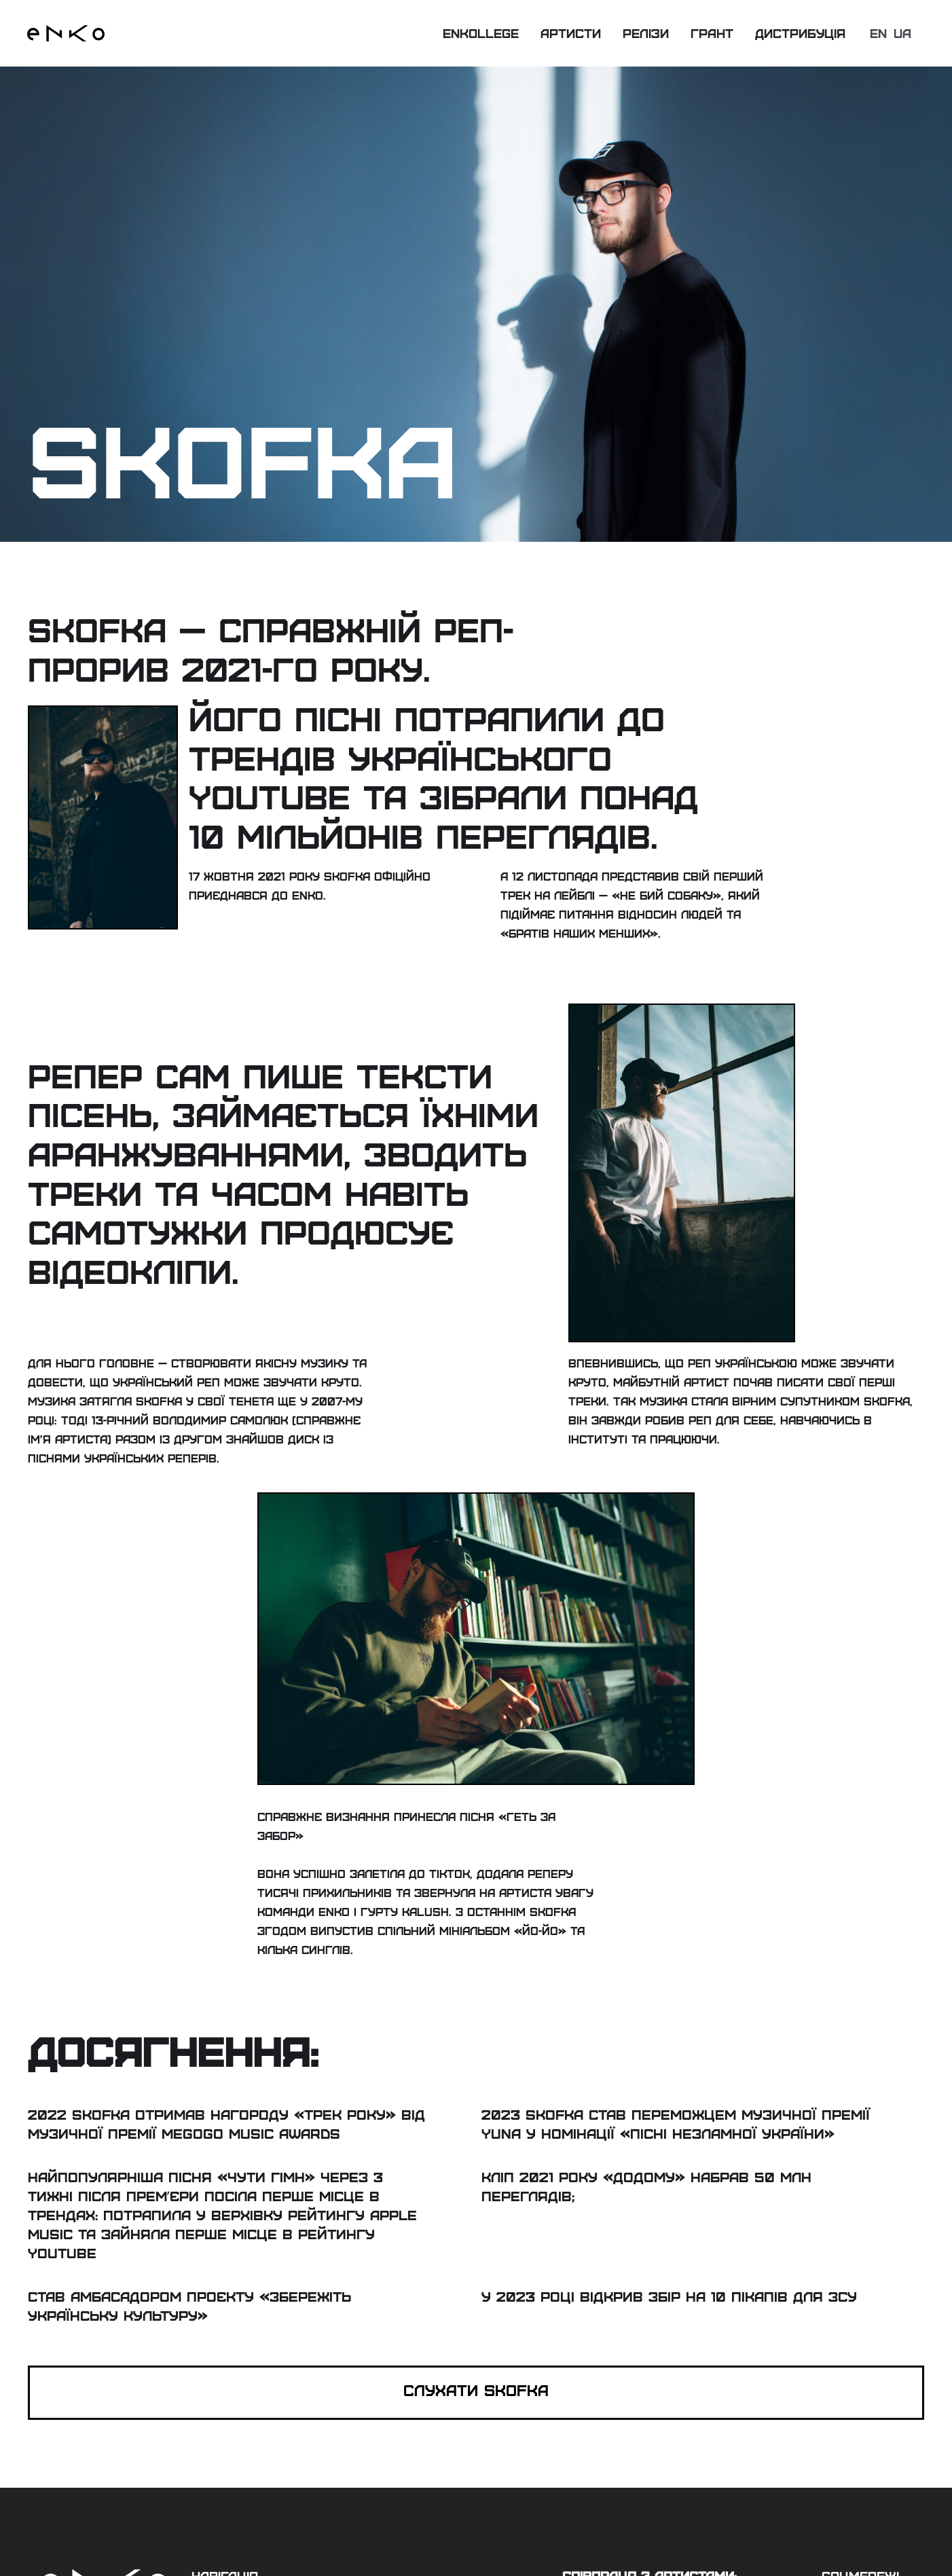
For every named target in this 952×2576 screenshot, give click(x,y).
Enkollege (481, 33)
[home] (66, 33)
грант (712, 33)
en (878, 33)
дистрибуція (800, 33)
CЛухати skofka (476, 2389)
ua (902, 33)
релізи (646, 33)
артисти (571, 33)
